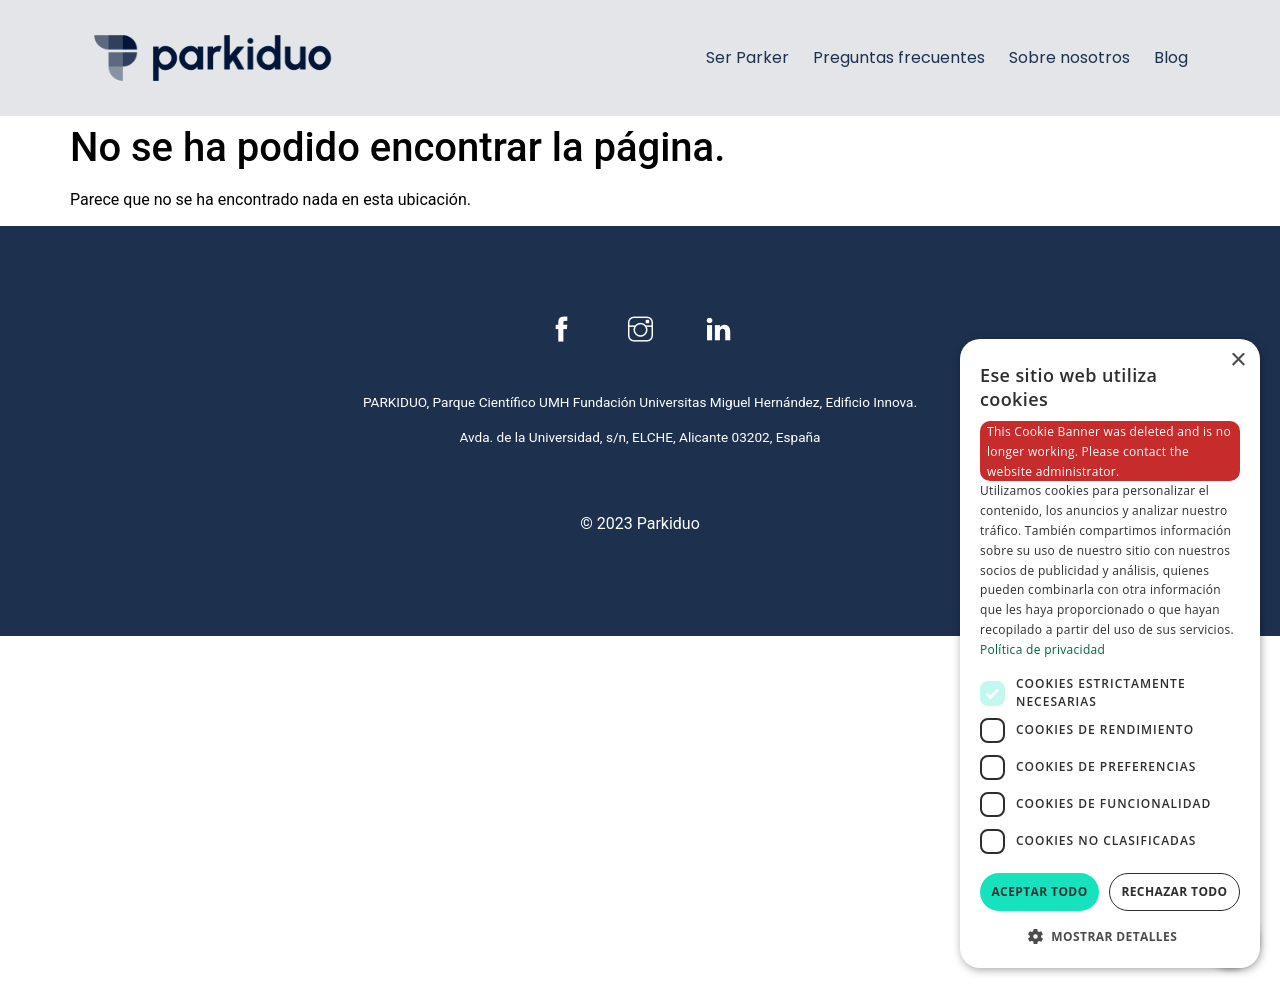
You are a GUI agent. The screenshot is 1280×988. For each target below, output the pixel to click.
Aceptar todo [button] (1039, 891)
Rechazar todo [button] (1174, 891)
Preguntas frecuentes (899, 57)
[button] (1110, 936)
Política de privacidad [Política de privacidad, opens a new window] (1042, 649)
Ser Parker (747, 57)
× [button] (1237, 360)
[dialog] (1110, 653)
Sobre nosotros (1069, 57)
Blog (1171, 57)
